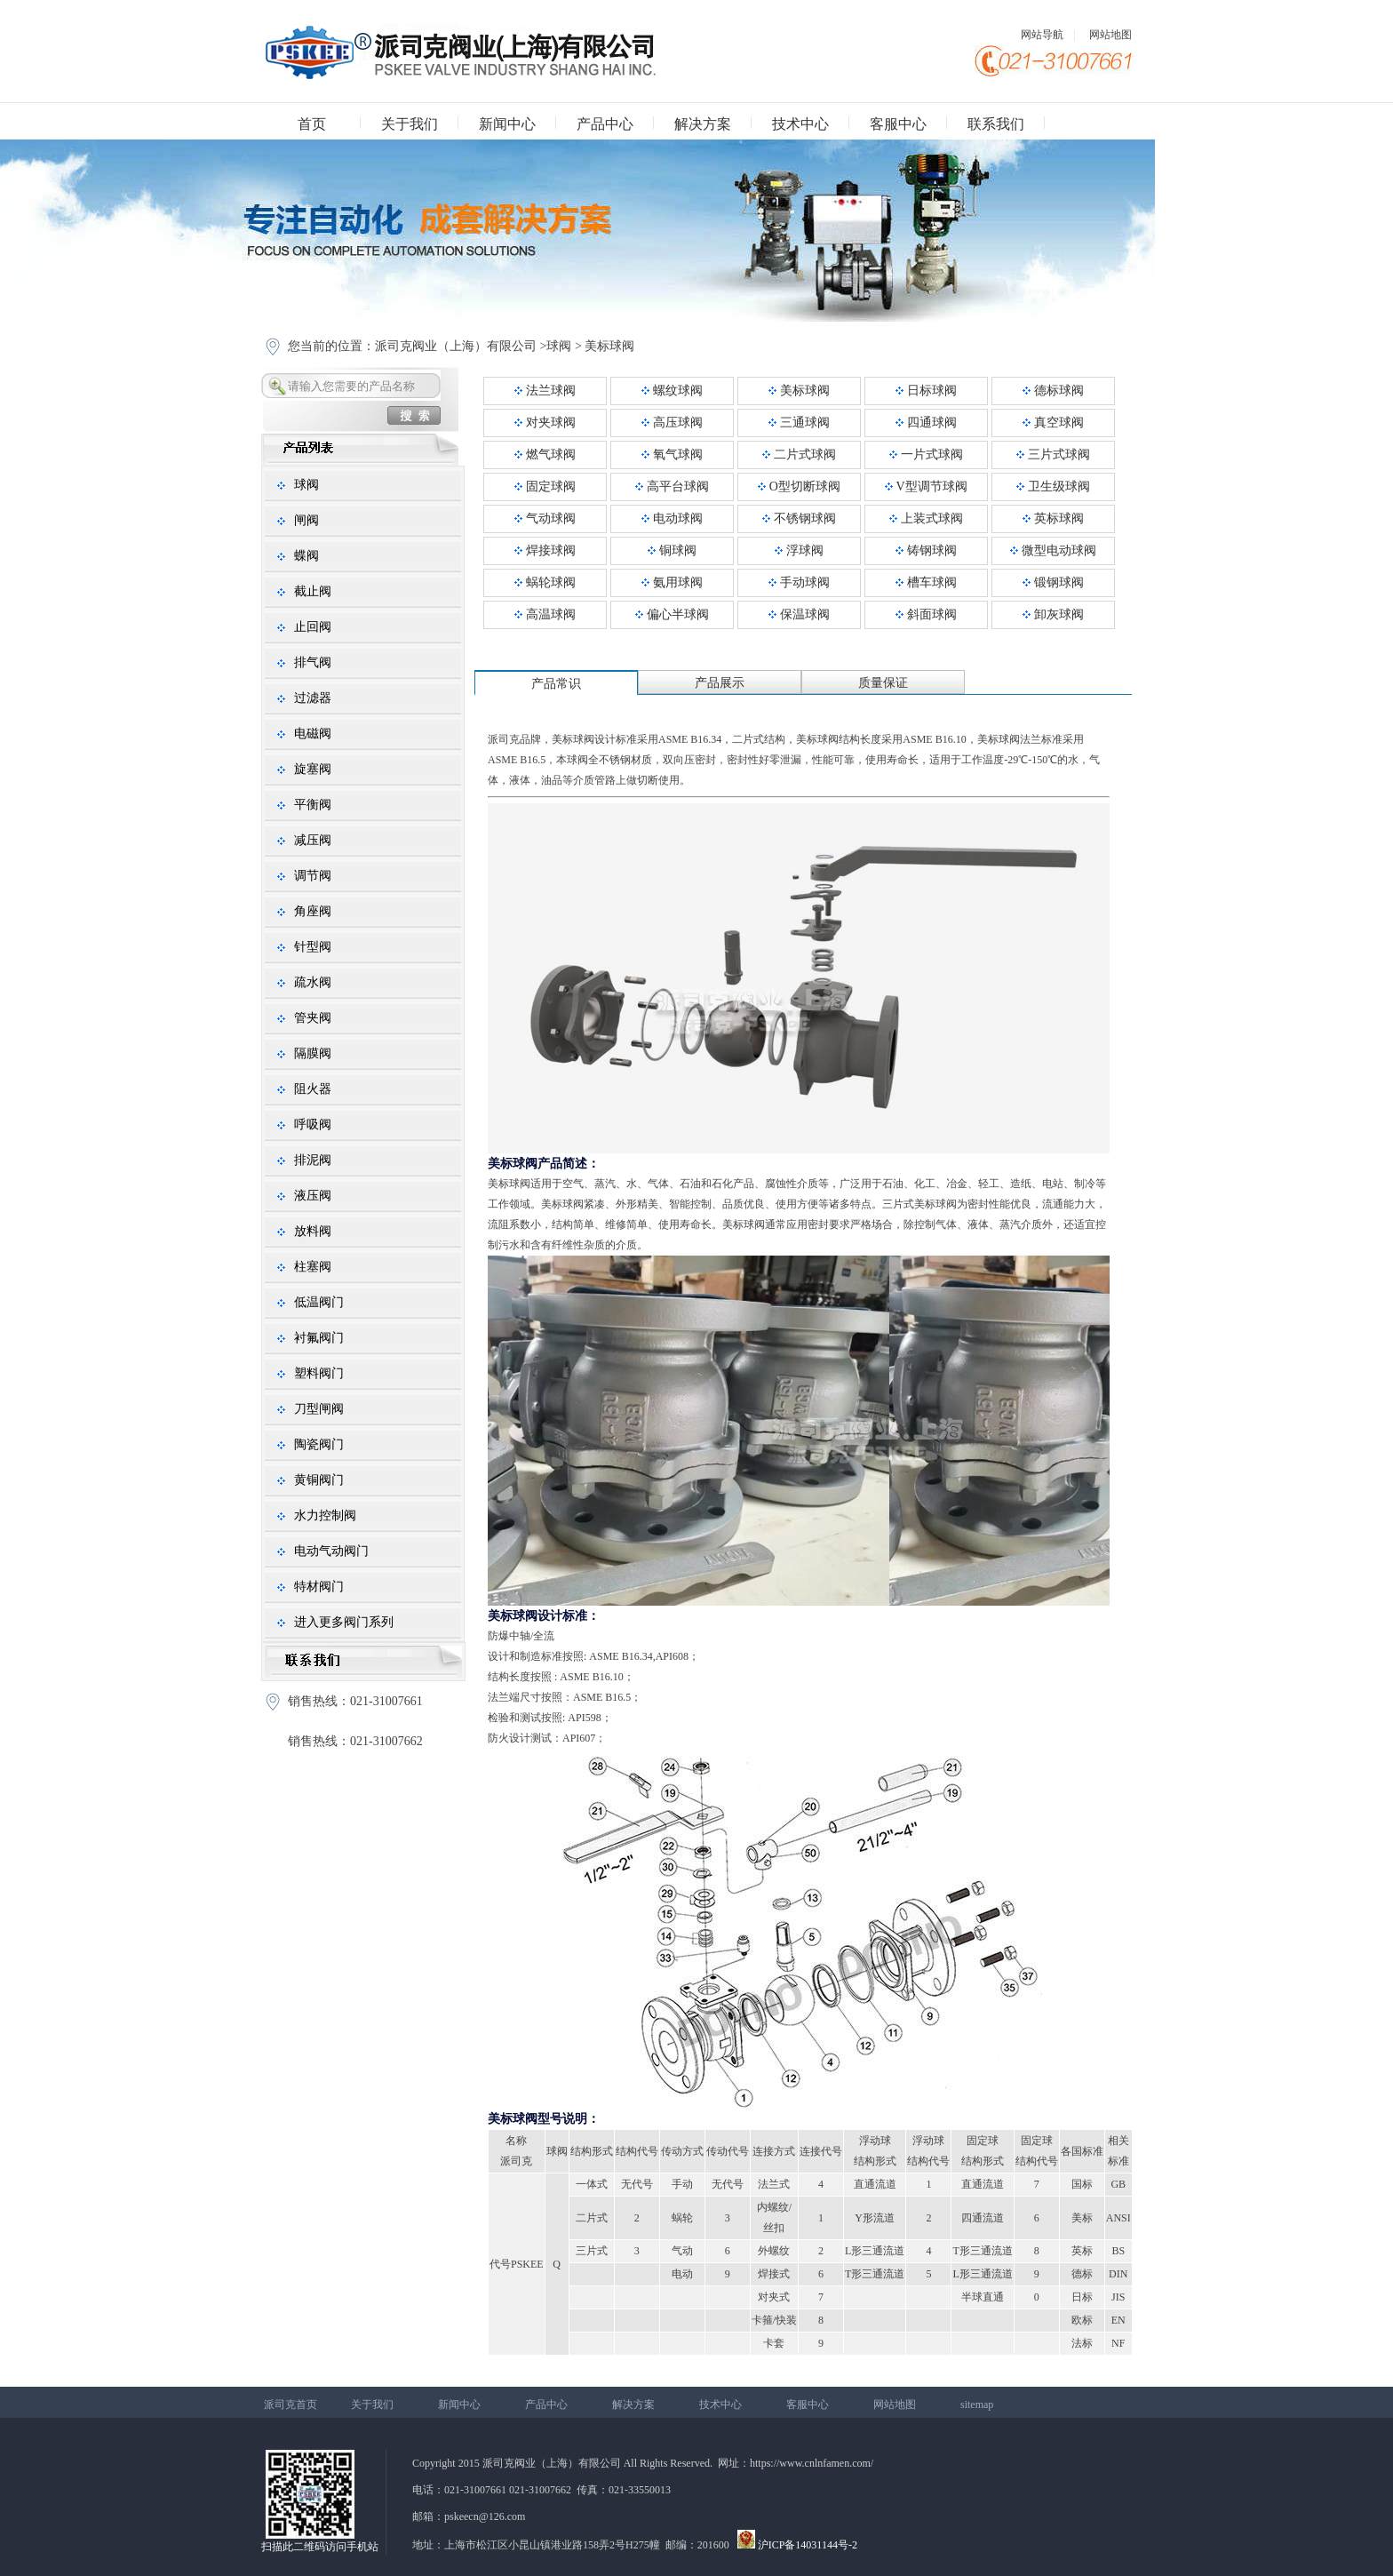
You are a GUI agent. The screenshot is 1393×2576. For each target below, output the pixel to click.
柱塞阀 (312, 1266)
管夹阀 (312, 1018)
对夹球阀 (545, 422)
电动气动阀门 (331, 1551)
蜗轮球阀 (545, 582)
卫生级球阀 (1053, 486)
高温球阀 (545, 614)
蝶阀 (306, 555)
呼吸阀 (312, 1124)
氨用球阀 (672, 582)
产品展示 (719, 683)
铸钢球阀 (926, 550)
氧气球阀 (672, 454)
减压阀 (312, 840)
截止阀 (312, 591)
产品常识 (556, 683)
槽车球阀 (926, 582)
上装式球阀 (926, 518)
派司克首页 (290, 2404)
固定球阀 (545, 486)
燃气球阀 (545, 454)
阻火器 (312, 1089)
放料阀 (312, 1231)
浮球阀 (799, 550)
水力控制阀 (325, 1515)
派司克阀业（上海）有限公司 (456, 346)
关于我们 (409, 124)
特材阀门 (319, 1586)
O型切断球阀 (799, 486)
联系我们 (995, 124)
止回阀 (312, 627)
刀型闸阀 (319, 1409)
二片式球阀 (799, 454)
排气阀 (312, 662)
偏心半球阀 (672, 614)
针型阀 (312, 946)
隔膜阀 (312, 1053)
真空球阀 (1053, 422)
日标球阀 (926, 390)
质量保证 (883, 683)
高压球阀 (672, 422)
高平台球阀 (672, 486)
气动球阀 (545, 518)
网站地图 (1110, 34)
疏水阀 (312, 982)
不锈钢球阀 (799, 518)
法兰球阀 (545, 390)
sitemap (976, 2404)
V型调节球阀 (926, 486)
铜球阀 (672, 550)
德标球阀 (1053, 390)
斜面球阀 (926, 614)
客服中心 (898, 124)
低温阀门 (319, 1302)
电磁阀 (312, 733)
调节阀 (312, 875)
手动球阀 (799, 582)
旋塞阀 (312, 769)
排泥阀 (312, 1160)
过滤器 (312, 698)
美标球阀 (609, 346)
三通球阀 (799, 422)
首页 (312, 124)
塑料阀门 (319, 1373)
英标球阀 (1053, 518)
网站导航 (1042, 34)
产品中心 (605, 124)
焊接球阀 (545, 550)
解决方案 (702, 124)
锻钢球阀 (1053, 582)
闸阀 (306, 520)
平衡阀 (312, 804)
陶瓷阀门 (319, 1444)
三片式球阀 (1053, 454)
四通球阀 (926, 422)
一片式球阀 (926, 454)
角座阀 (312, 911)
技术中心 (800, 124)
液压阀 (312, 1195)
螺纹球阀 (672, 390)
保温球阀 (799, 614)
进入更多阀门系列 (344, 1622)
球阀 (558, 346)
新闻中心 (507, 124)
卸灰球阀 (1053, 614)
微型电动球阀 (1053, 550)
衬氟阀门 (319, 1337)
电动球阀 (672, 518)
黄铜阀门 (319, 1480)
